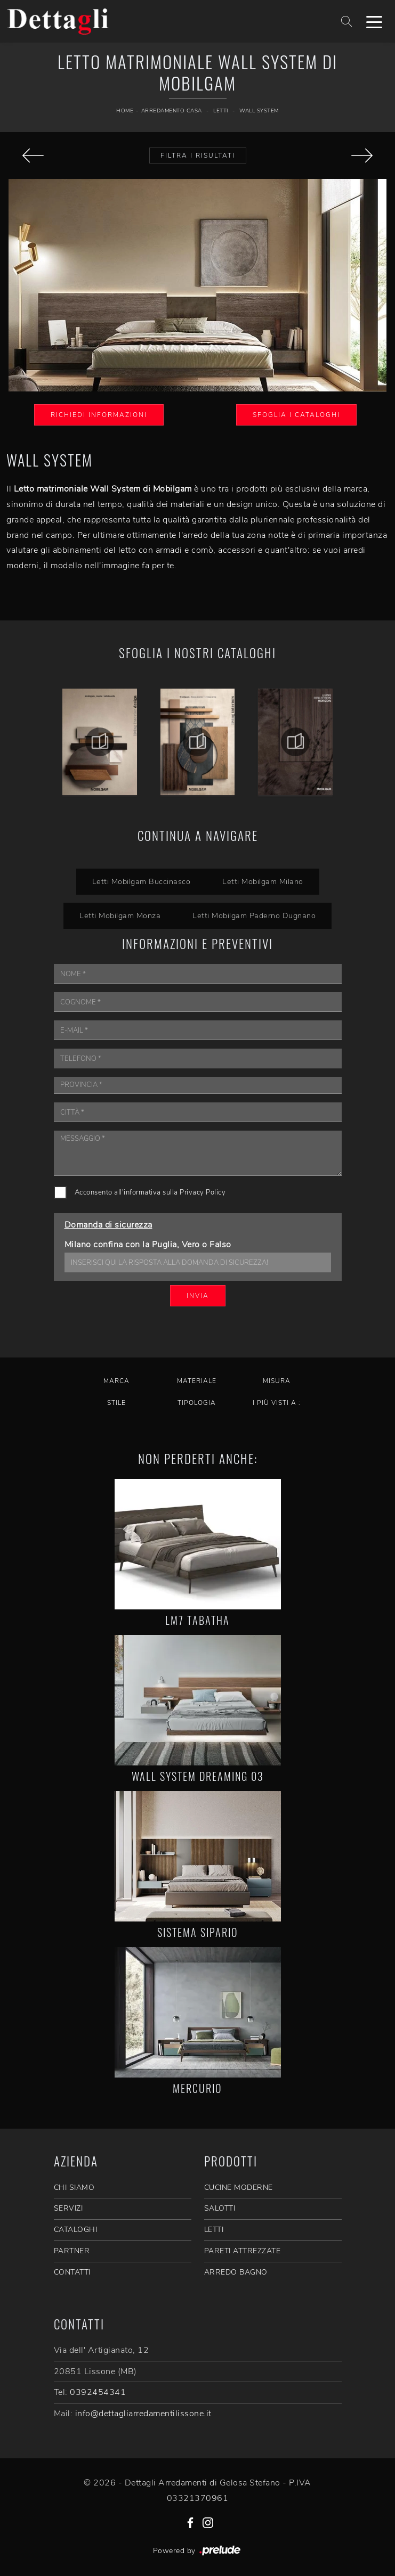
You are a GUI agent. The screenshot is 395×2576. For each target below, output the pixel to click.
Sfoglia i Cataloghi (296, 415)
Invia (198, 1295)
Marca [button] (116, 1381)
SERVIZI (68, 2208)
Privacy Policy (202, 1192)
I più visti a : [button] (277, 1403)
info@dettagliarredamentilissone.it (143, 2413)
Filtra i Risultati (197, 155)
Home (124, 111)
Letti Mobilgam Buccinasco (141, 881)
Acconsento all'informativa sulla (150, 1192)
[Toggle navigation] (374, 21)
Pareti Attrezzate (242, 2251)
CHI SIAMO (74, 2187)
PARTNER (72, 2251)
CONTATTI (72, 2272)
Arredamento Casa (171, 111)
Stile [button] (116, 1403)
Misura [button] (277, 1381)
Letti (220, 111)
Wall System (259, 111)
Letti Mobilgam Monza (119, 915)
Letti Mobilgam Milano (262, 881)
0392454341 (98, 2392)
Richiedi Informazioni (99, 415)
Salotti (220, 2208)
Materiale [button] (196, 1381)
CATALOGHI (76, 2230)
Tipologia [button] (197, 1403)
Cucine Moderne (238, 2187)
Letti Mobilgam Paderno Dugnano (254, 915)
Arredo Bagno (236, 2272)
